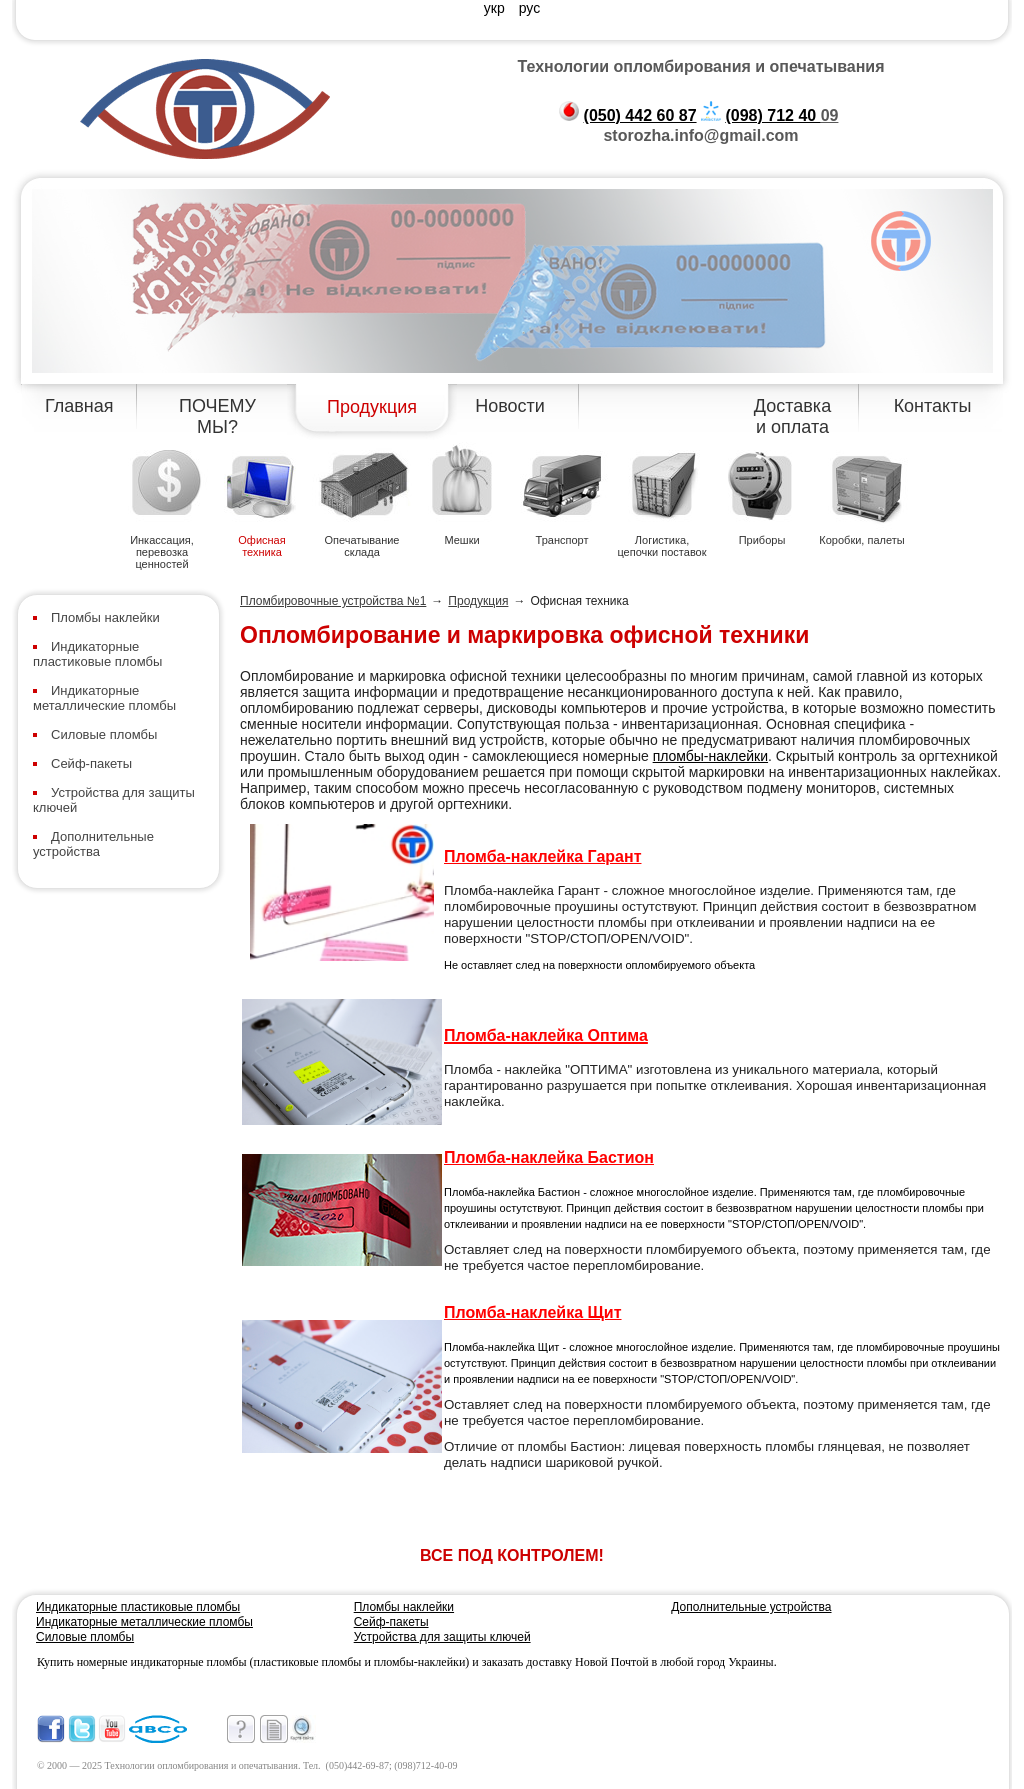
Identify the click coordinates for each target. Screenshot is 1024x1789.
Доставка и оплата (792, 416)
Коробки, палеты (861, 540)
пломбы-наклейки (710, 756)
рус (529, 8)
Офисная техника (261, 546)
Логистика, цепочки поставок (661, 546)
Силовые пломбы (104, 734)
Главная (79, 406)
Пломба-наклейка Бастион (549, 1157)
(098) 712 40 (772, 115)
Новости (510, 406)
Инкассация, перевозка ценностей (162, 552)
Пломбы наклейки (105, 617)
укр (496, 8)
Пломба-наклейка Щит (533, 1312)
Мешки (461, 540)
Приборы (762, 540)
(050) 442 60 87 (640, 115)
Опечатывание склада (362, 546)
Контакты (933, 406)
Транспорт (562, 540)
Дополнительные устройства (93, 844)
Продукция (372, 407)
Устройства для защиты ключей (442, 1637)
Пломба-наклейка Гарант (542, 856)
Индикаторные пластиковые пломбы (97, 654)
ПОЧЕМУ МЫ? (217, 416)
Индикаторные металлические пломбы (104, 698)
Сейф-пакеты (91, 763)
